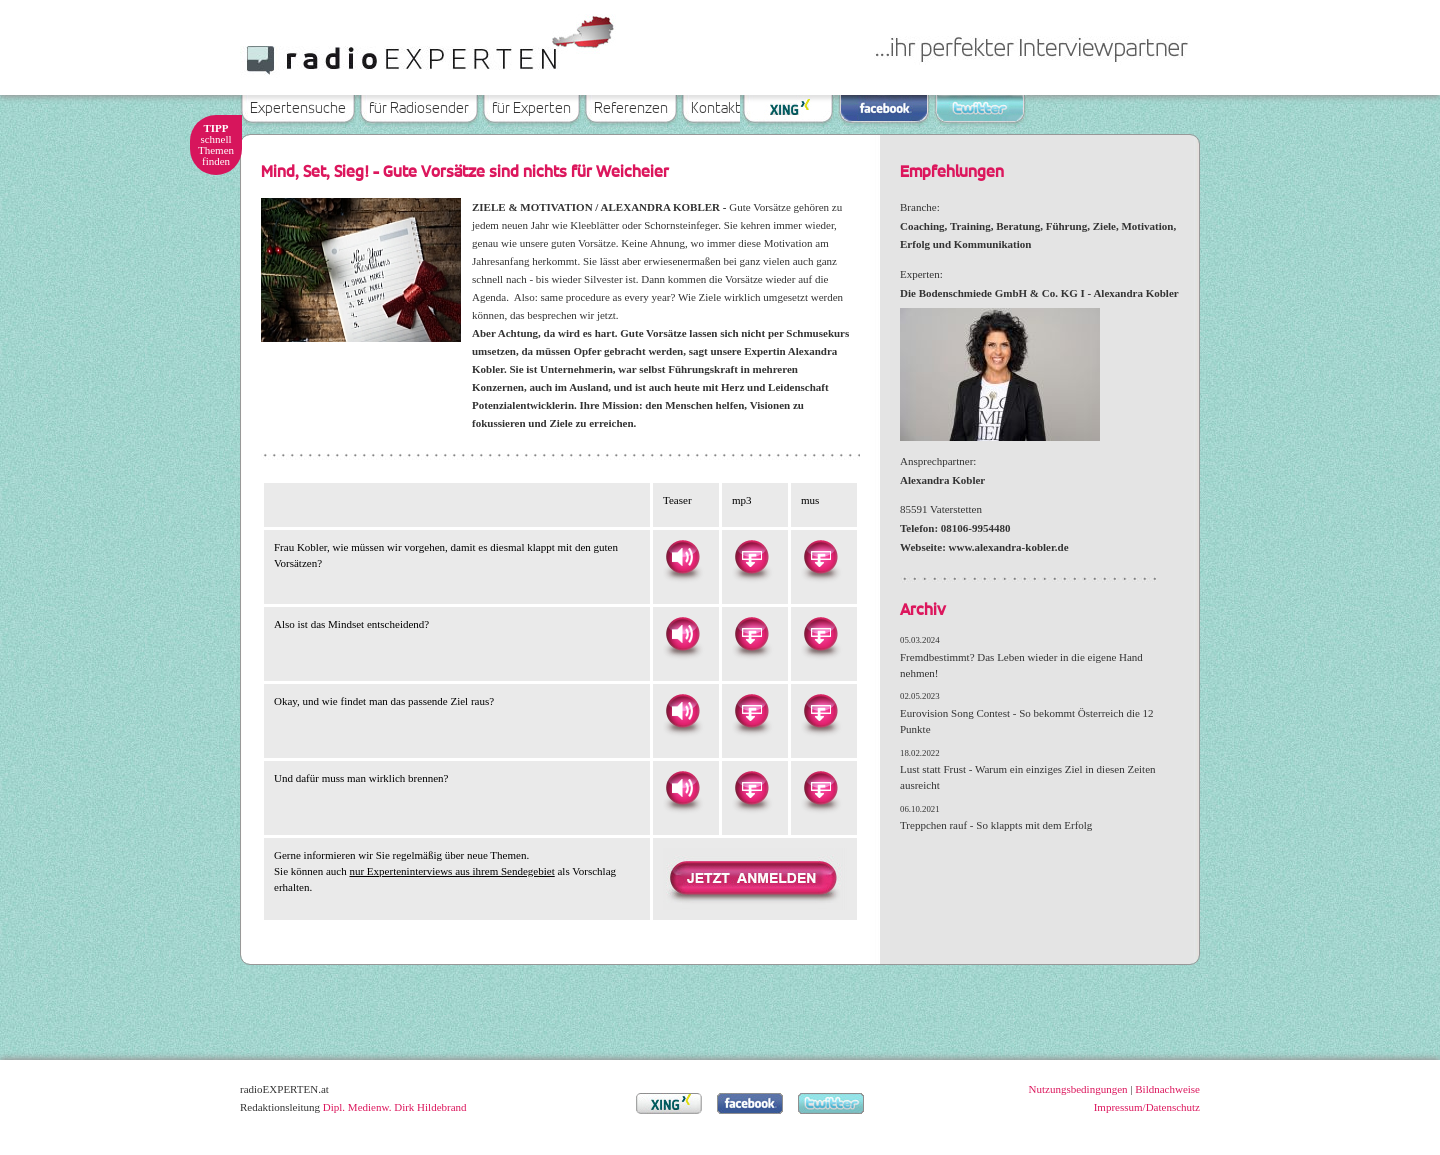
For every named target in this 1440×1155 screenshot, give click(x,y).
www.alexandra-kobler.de (1009, 547)
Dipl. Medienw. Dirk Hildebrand (395, 1107)
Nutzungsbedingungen (1078, 1089)
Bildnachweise (1167, 1089)
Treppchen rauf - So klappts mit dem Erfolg (996, 825)
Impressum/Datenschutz (1147, 1107)
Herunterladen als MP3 (751, 557)
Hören (682, 557)
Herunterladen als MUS (820, 557)
